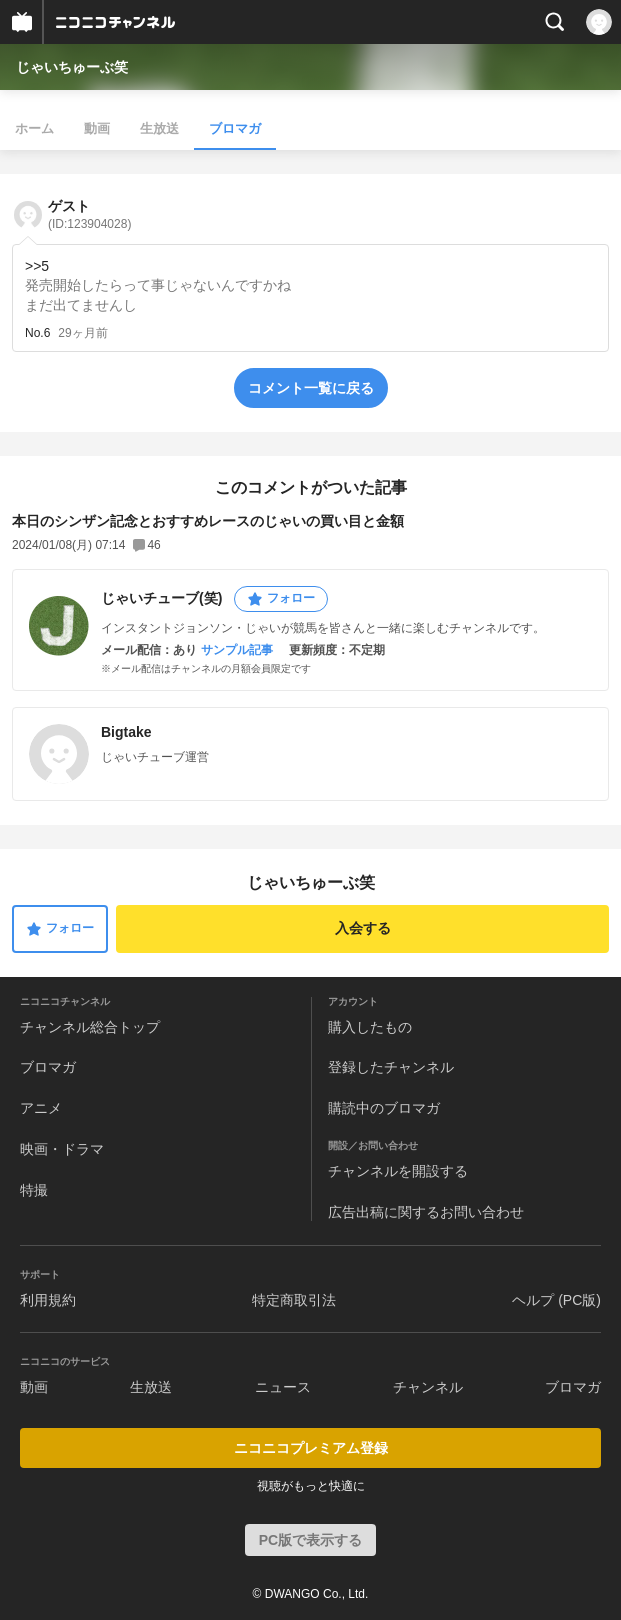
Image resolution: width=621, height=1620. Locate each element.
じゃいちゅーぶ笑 (72, 67)
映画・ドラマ (62, 1149)
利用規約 (48, 1300)
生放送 (159, 128)
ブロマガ (235, 128)
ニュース (283, 1387)
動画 (97, 128)
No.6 (37, 333)
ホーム (34, 128)
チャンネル (428, 1387)
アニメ (41, 1108)
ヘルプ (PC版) (556, 1300)
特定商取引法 (294, 1300)
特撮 (34, 1190)
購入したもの (370, 1027)
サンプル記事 (237, 650)
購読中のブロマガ (384, 1108)
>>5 (37, 266)
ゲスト (89, 214)
